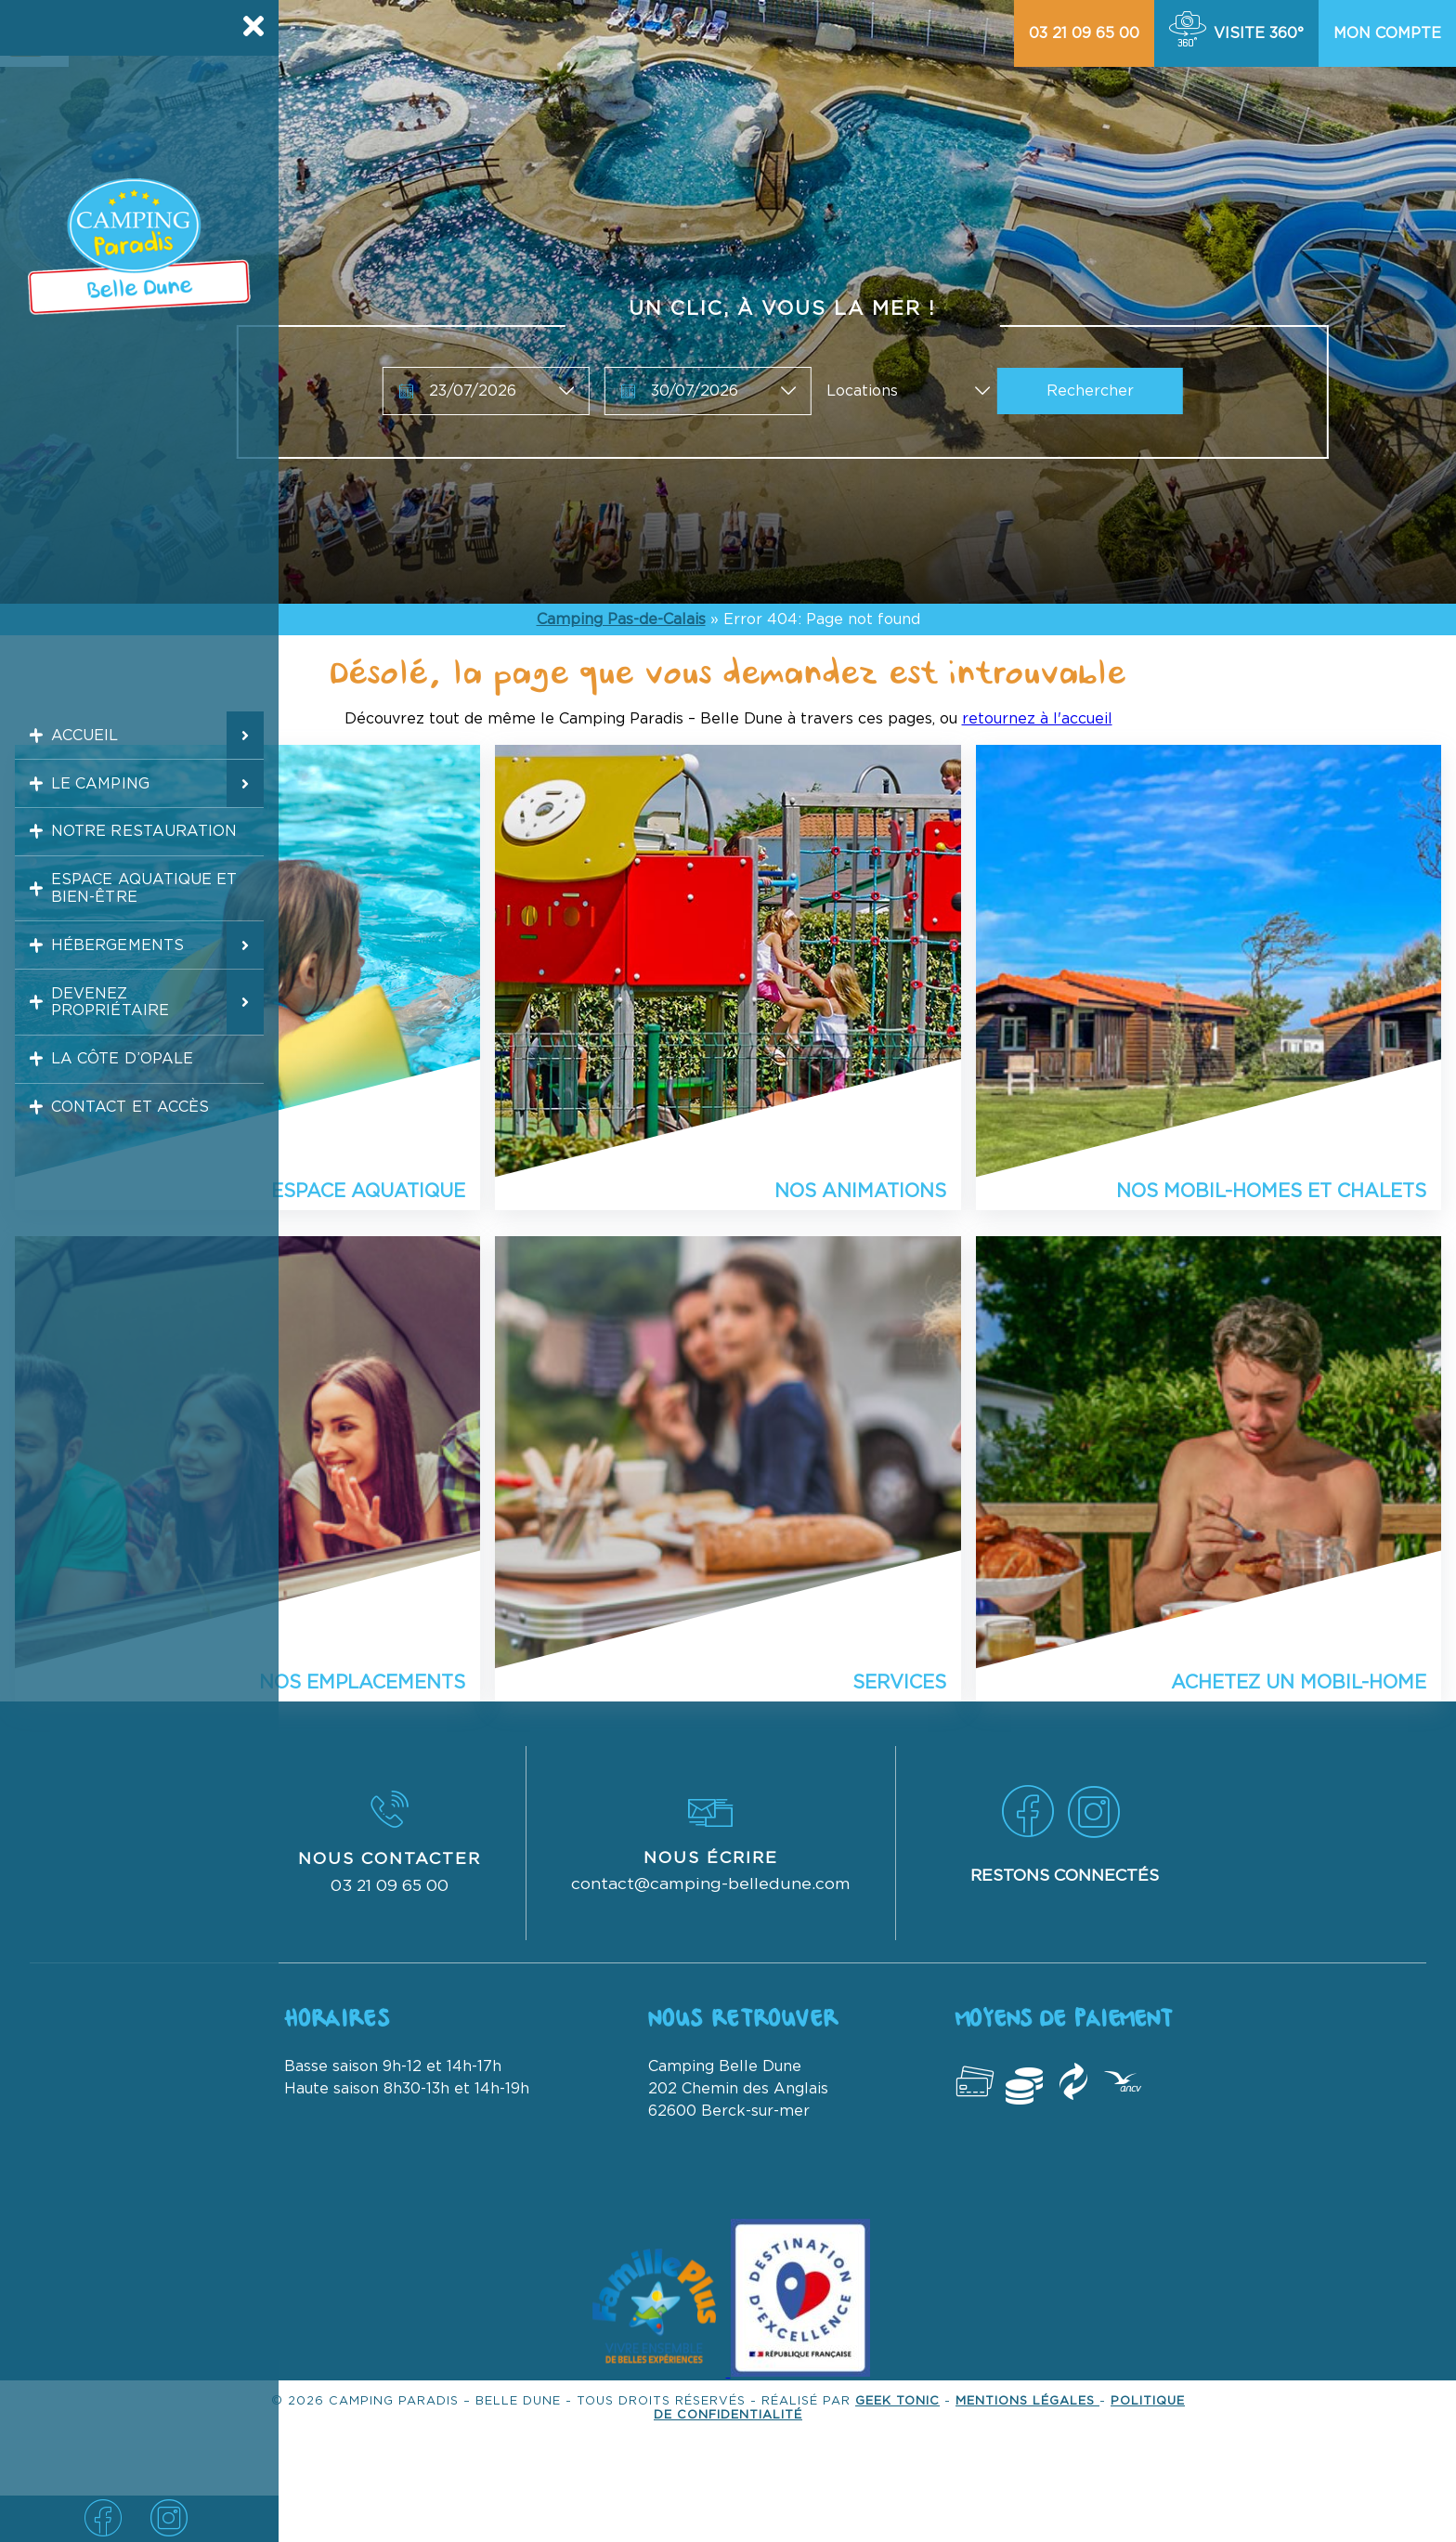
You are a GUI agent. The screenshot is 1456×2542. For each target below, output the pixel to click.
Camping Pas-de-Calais (621, 619)
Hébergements (109, 982)
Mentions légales (1027, 2401)
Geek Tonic (897, 2401)
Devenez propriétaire (102, 1047)
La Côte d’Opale (115, 1113)
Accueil (74, 739)
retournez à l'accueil (1037, 718)
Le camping (91, 796)
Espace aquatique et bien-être (139, 917)
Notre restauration (139, 852)
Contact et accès (124, 1170)
